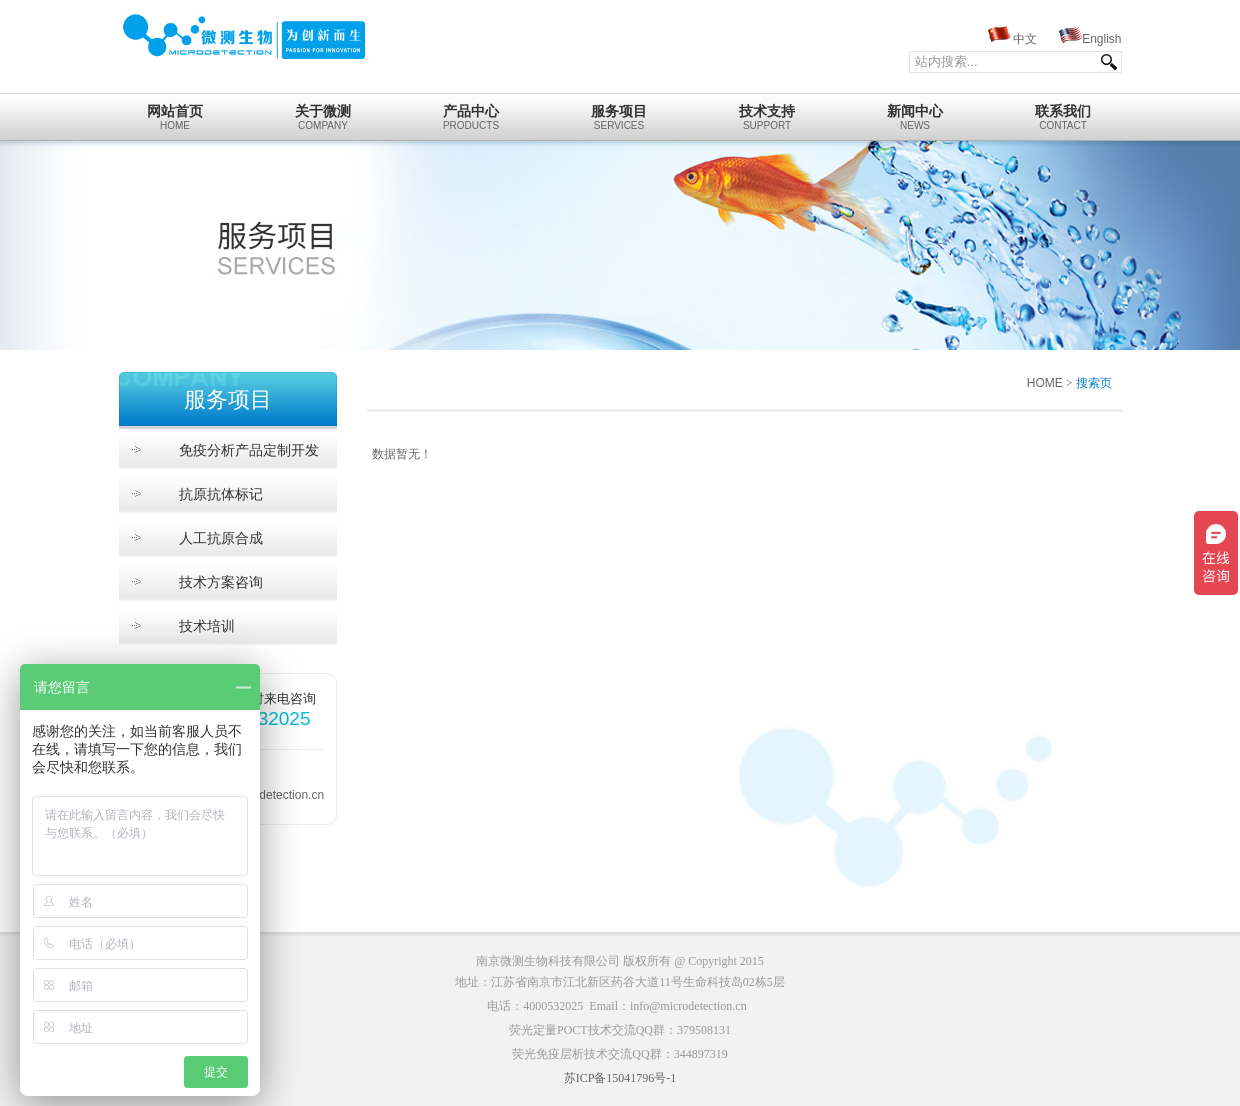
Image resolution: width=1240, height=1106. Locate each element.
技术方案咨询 (221, 582)
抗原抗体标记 (221, 494)
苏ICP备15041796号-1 (620, 1078)
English (1101, 39)
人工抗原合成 (221, 538)
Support (767, 112)
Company (323, 112)
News (915, 112)
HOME (1045, 383)
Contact (1063, 112)
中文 (1025, 39)
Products (471, 112)
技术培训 (207, 626)
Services (619, 112)
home (175, 112)
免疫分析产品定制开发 (249, 450)
